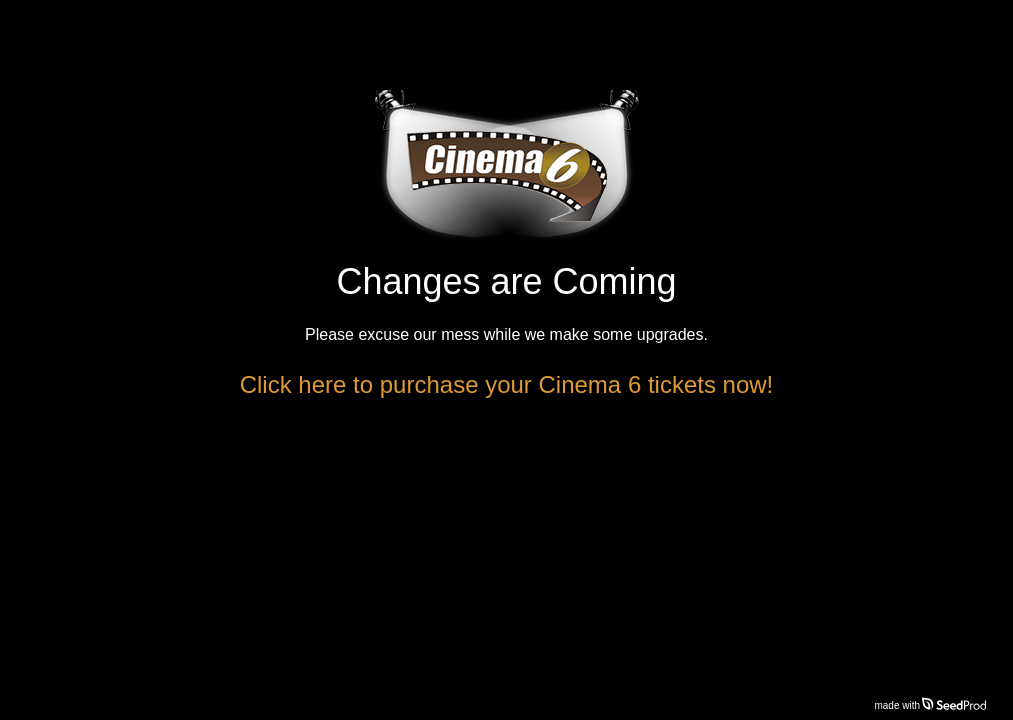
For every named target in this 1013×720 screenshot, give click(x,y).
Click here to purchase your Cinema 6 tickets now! (507, 384)
